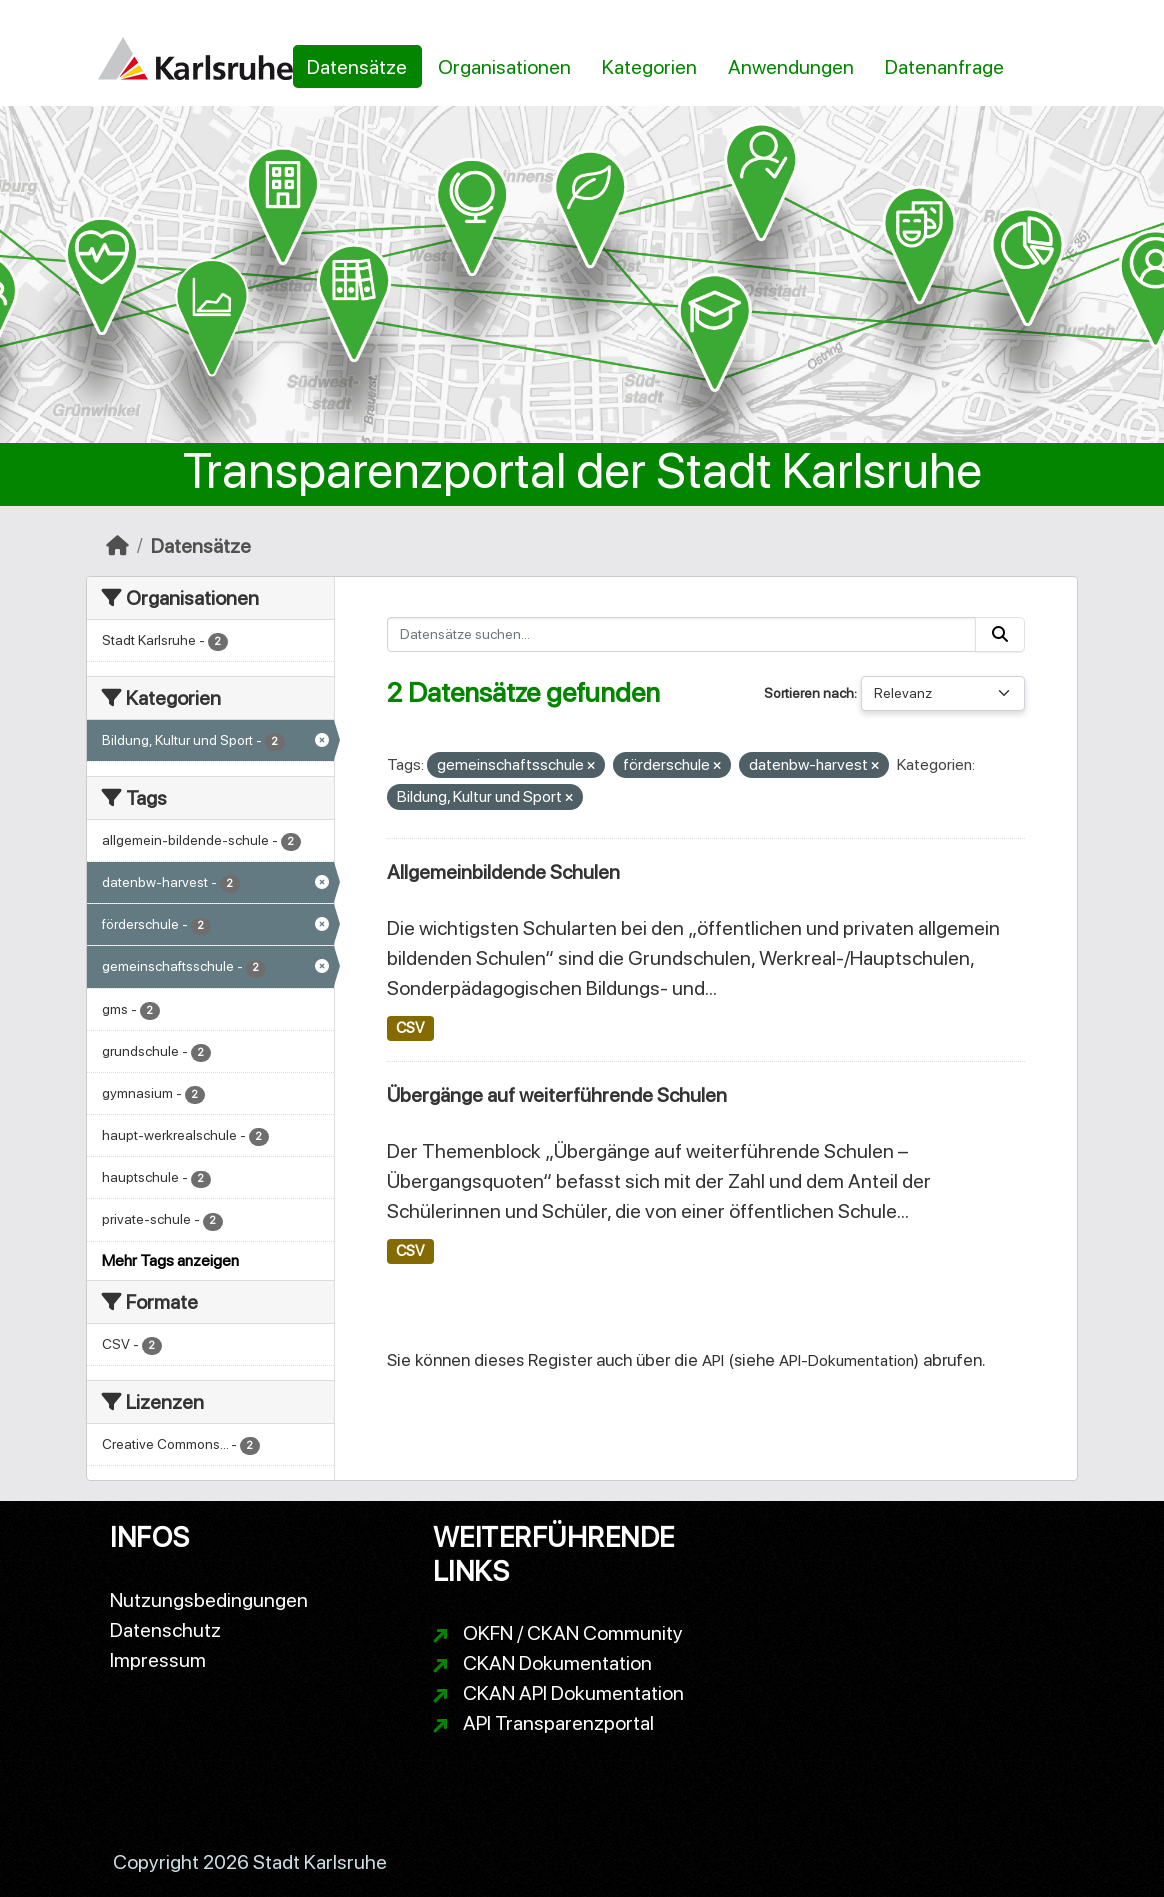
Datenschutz (165, 1630)
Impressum (158, 1660)
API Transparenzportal (558, 1723)
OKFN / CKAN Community (573, 1633)
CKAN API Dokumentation (573, 1693)
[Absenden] (1000, 634)
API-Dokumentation (846, 1360)
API (713, 1360)
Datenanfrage (944, 67)
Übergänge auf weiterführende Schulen (557, 1095)
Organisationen (504, 67)
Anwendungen (791, 67)
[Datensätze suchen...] (682, 634)
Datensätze (357, 67)
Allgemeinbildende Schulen (503, 872)
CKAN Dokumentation (557, 1663)
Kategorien (649, 67)
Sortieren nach (809, 693)
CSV (410, 1028)
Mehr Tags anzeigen (170, 1260)
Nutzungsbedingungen (209, 1600)
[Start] (117, 546)
